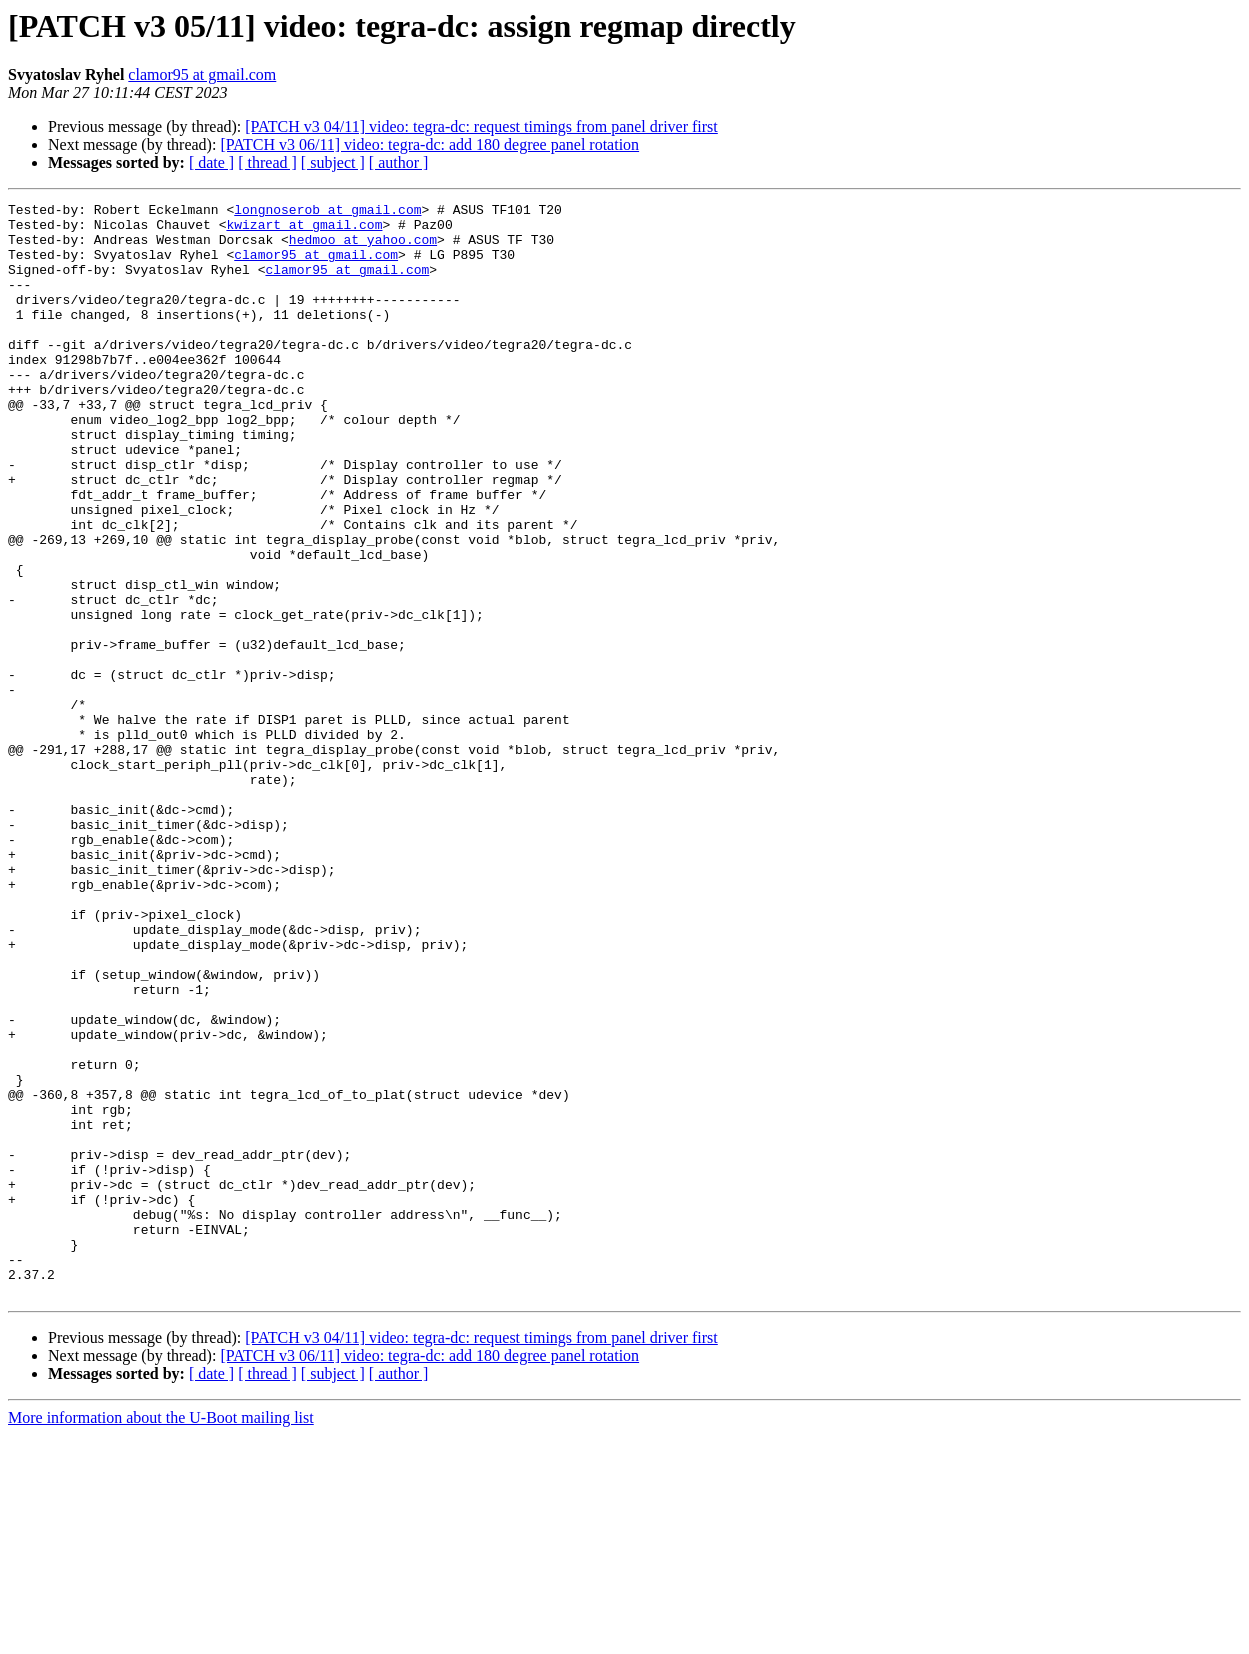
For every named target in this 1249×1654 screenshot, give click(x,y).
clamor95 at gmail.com (202, 74)
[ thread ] (267, 162)
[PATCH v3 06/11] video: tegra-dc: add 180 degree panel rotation (429, 144)
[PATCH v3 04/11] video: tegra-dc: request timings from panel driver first (481, 126)
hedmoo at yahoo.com (363, 248)
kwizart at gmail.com (304, 230)
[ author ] (399, 162)
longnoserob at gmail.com (327, 212)
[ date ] (211, 162)
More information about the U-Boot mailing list (161, 1636)
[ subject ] (333, 162)
